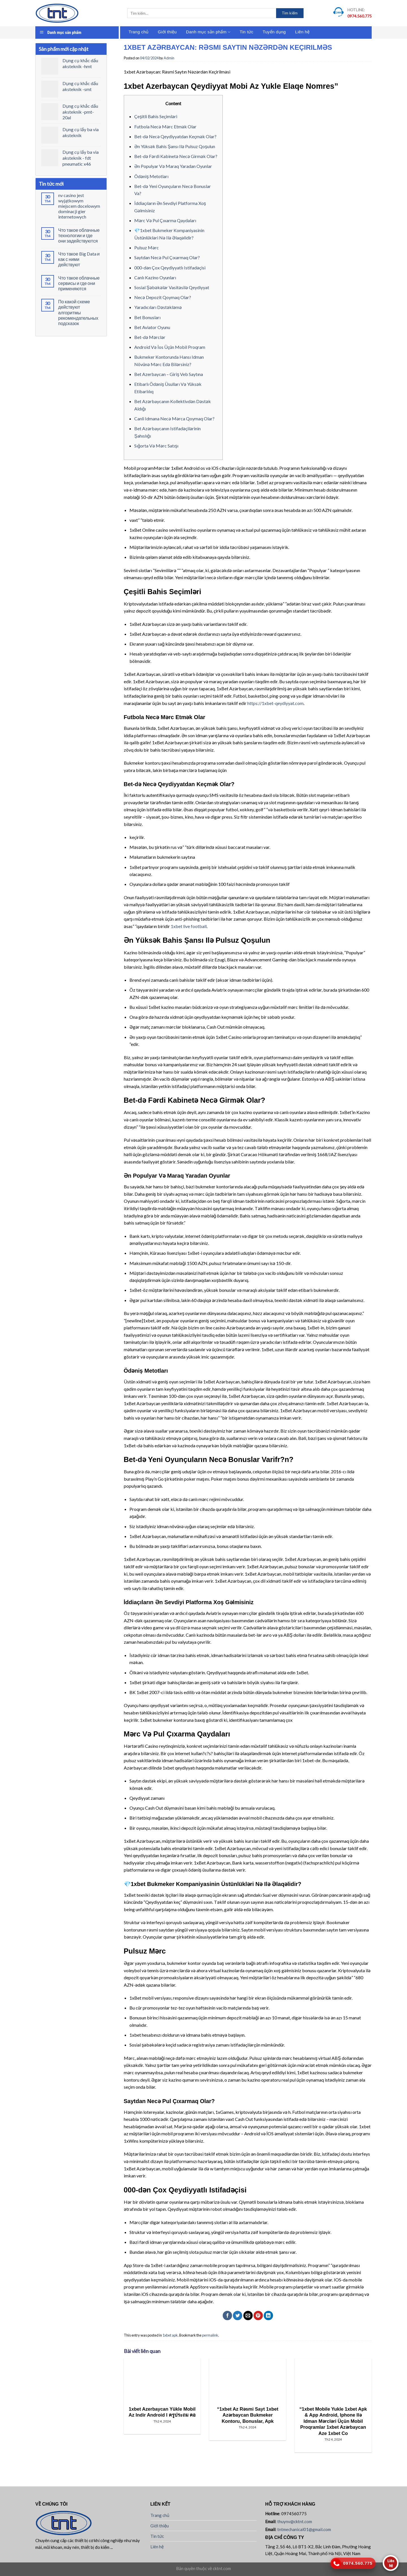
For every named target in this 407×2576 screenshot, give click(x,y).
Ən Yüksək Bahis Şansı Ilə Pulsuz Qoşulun (174, 146)
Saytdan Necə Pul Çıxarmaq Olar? (167, 257)
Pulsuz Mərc (146, 247)
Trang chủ (138, 31)
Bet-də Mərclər (149, 337)
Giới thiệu (167, 31)
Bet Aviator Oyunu (152, 327)
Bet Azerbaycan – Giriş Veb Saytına (168, 374)
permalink (210, 2335)
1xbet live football (189, 926)
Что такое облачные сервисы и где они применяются (79, 283)
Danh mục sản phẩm (208, 32)
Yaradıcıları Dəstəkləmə (158, 307)
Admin (169, 58)
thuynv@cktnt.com (294, 2521)
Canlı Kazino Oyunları (155, 277)
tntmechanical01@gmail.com (304, 2529)
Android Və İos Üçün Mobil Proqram (169, 347)
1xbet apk (170, 2335)
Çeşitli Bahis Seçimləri (155, 116)
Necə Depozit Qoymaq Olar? (162, 297)
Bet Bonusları (147, 317)
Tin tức (246, 31)
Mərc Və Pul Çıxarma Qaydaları (165, 220)
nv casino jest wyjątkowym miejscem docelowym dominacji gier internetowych (79, 206)
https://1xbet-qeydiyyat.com (275, 703)
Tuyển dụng (274, 31)
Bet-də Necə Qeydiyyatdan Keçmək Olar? (175, 136)
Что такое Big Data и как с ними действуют (79, 259)
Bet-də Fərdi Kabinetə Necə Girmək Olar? (175, 156)
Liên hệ (302, 31)
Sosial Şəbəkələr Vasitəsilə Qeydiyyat (171, 287)
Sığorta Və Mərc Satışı (156, 445)
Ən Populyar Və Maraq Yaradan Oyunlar (173, 166)
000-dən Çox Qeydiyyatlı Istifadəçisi (169, 267)
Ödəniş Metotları (151, 176)
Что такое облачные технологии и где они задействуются (79, 235)
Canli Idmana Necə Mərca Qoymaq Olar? (174, 418)
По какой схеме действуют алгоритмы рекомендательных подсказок (78, 312)
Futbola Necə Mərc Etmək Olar (165, 126)
